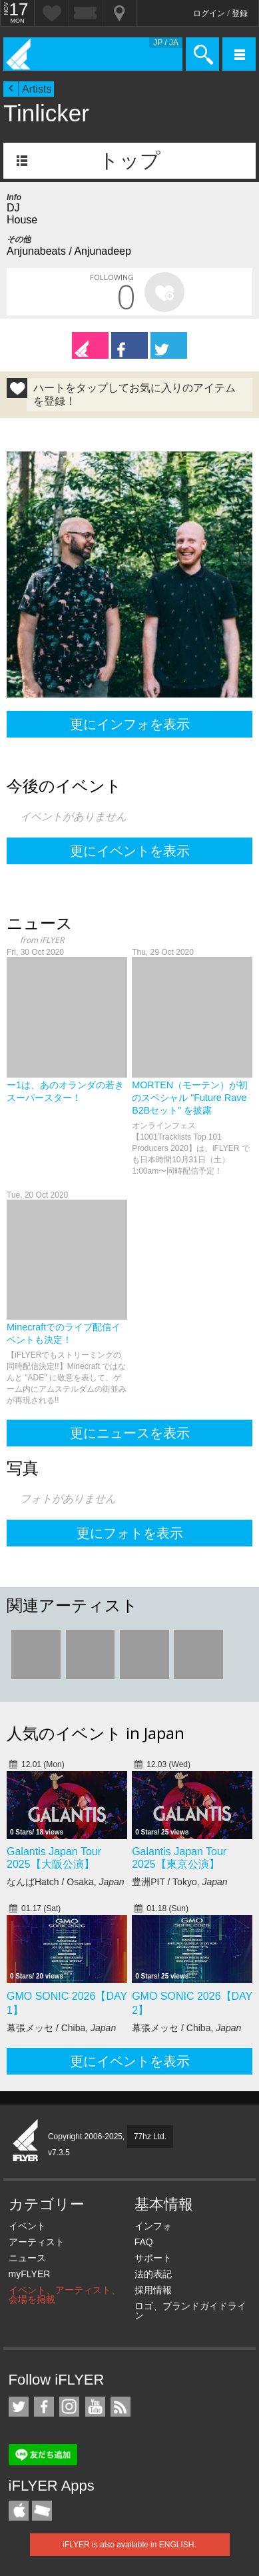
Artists (36, 89)
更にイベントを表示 (130, 851)
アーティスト (37, 2242)
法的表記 (153, 2274)
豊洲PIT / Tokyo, (179, 1881)
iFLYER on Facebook (44, 2407)
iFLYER (26, 2141)
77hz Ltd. (150, 2136)
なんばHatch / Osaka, (66, 1881)
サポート (153, 2258)
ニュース (27, 2258)
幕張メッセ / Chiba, (61, 2028)
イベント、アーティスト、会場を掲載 (65, 2295)
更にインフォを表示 (130, 724)
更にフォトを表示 (130, 1533)
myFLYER (30, 2274)
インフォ (153, 2226)
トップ (129, 160)
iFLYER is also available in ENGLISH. (129, 2544)
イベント (27, 2226)
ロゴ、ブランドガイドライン (190, 2311)
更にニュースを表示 (130, 1433)
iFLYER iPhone (19, 2511)
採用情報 (153, 2290)
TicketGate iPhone (42, 2511)
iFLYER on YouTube (95, 2407)
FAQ (143, 2242)
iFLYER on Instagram (69, 2407)
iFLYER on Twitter (19, 2407)
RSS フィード (120, 2407)
